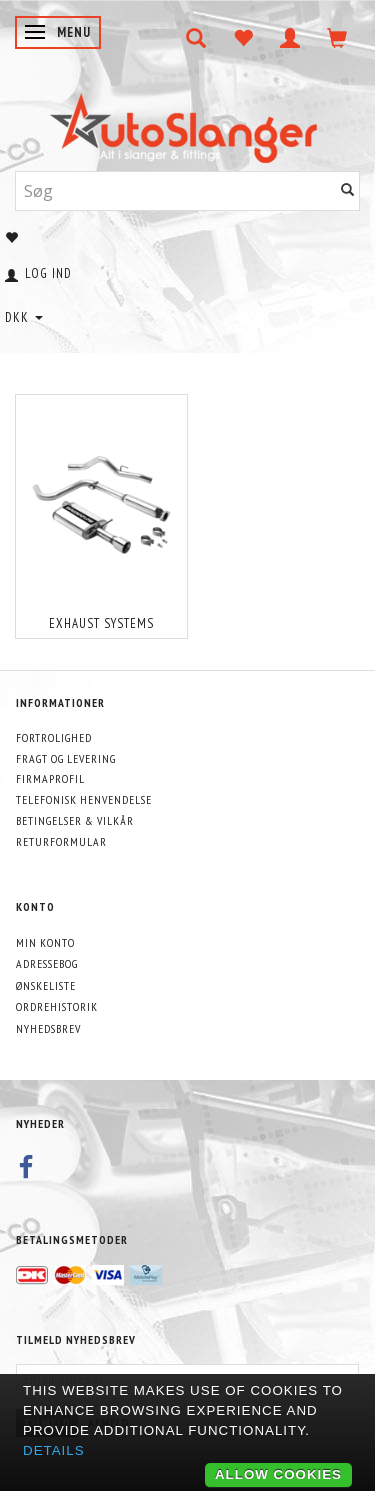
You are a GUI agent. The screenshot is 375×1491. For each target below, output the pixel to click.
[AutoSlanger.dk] (187, 123)
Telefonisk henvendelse (84, 799)
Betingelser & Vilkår (75, 820)
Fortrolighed (54, 737)
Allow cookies (278, 1474)
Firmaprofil (50, 778)
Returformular (61, 841)
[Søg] (348, 190)
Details (54, 1450)
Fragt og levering (66, 758)
